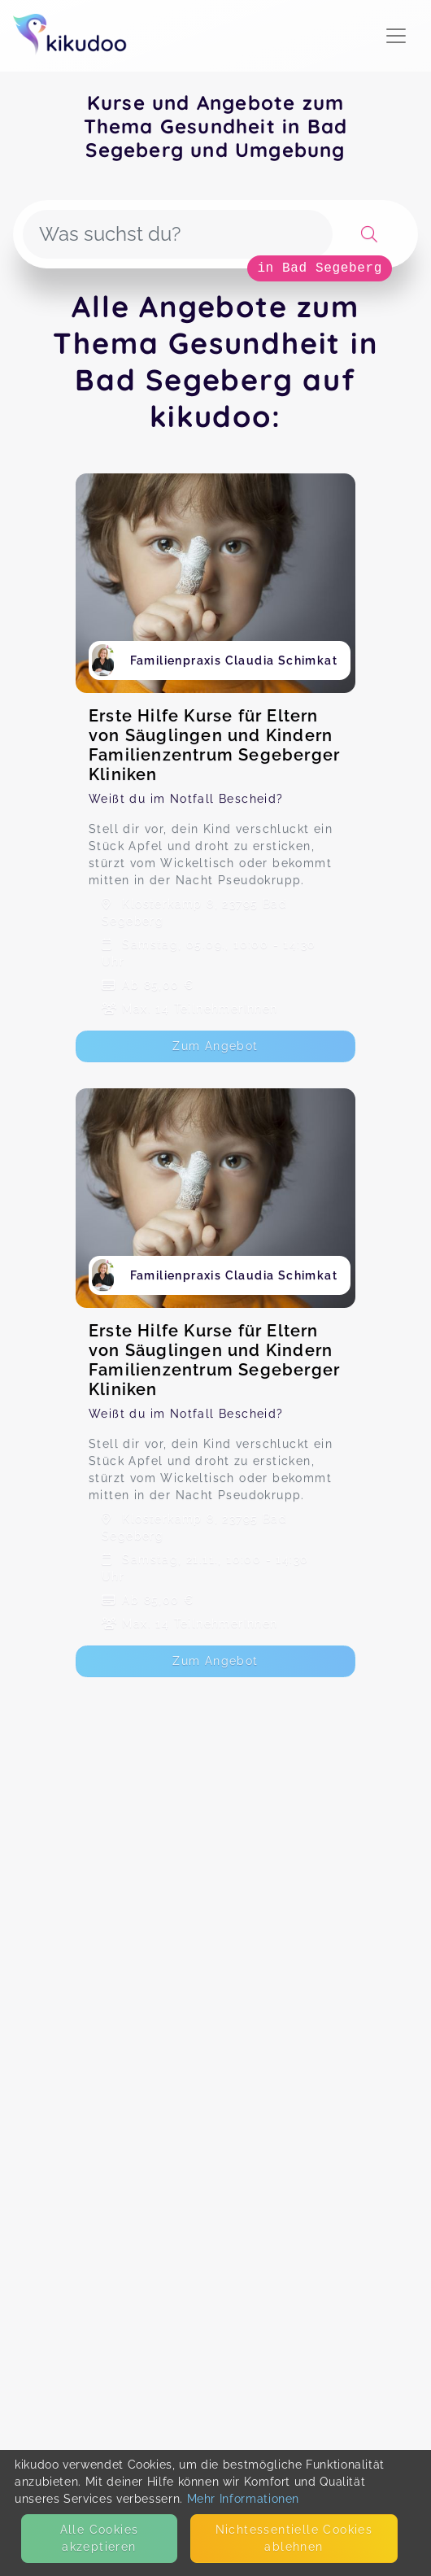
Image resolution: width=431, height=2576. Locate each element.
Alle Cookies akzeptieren (99, 2538)
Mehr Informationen (243, 2498)
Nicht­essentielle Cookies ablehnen (294, 2538)
